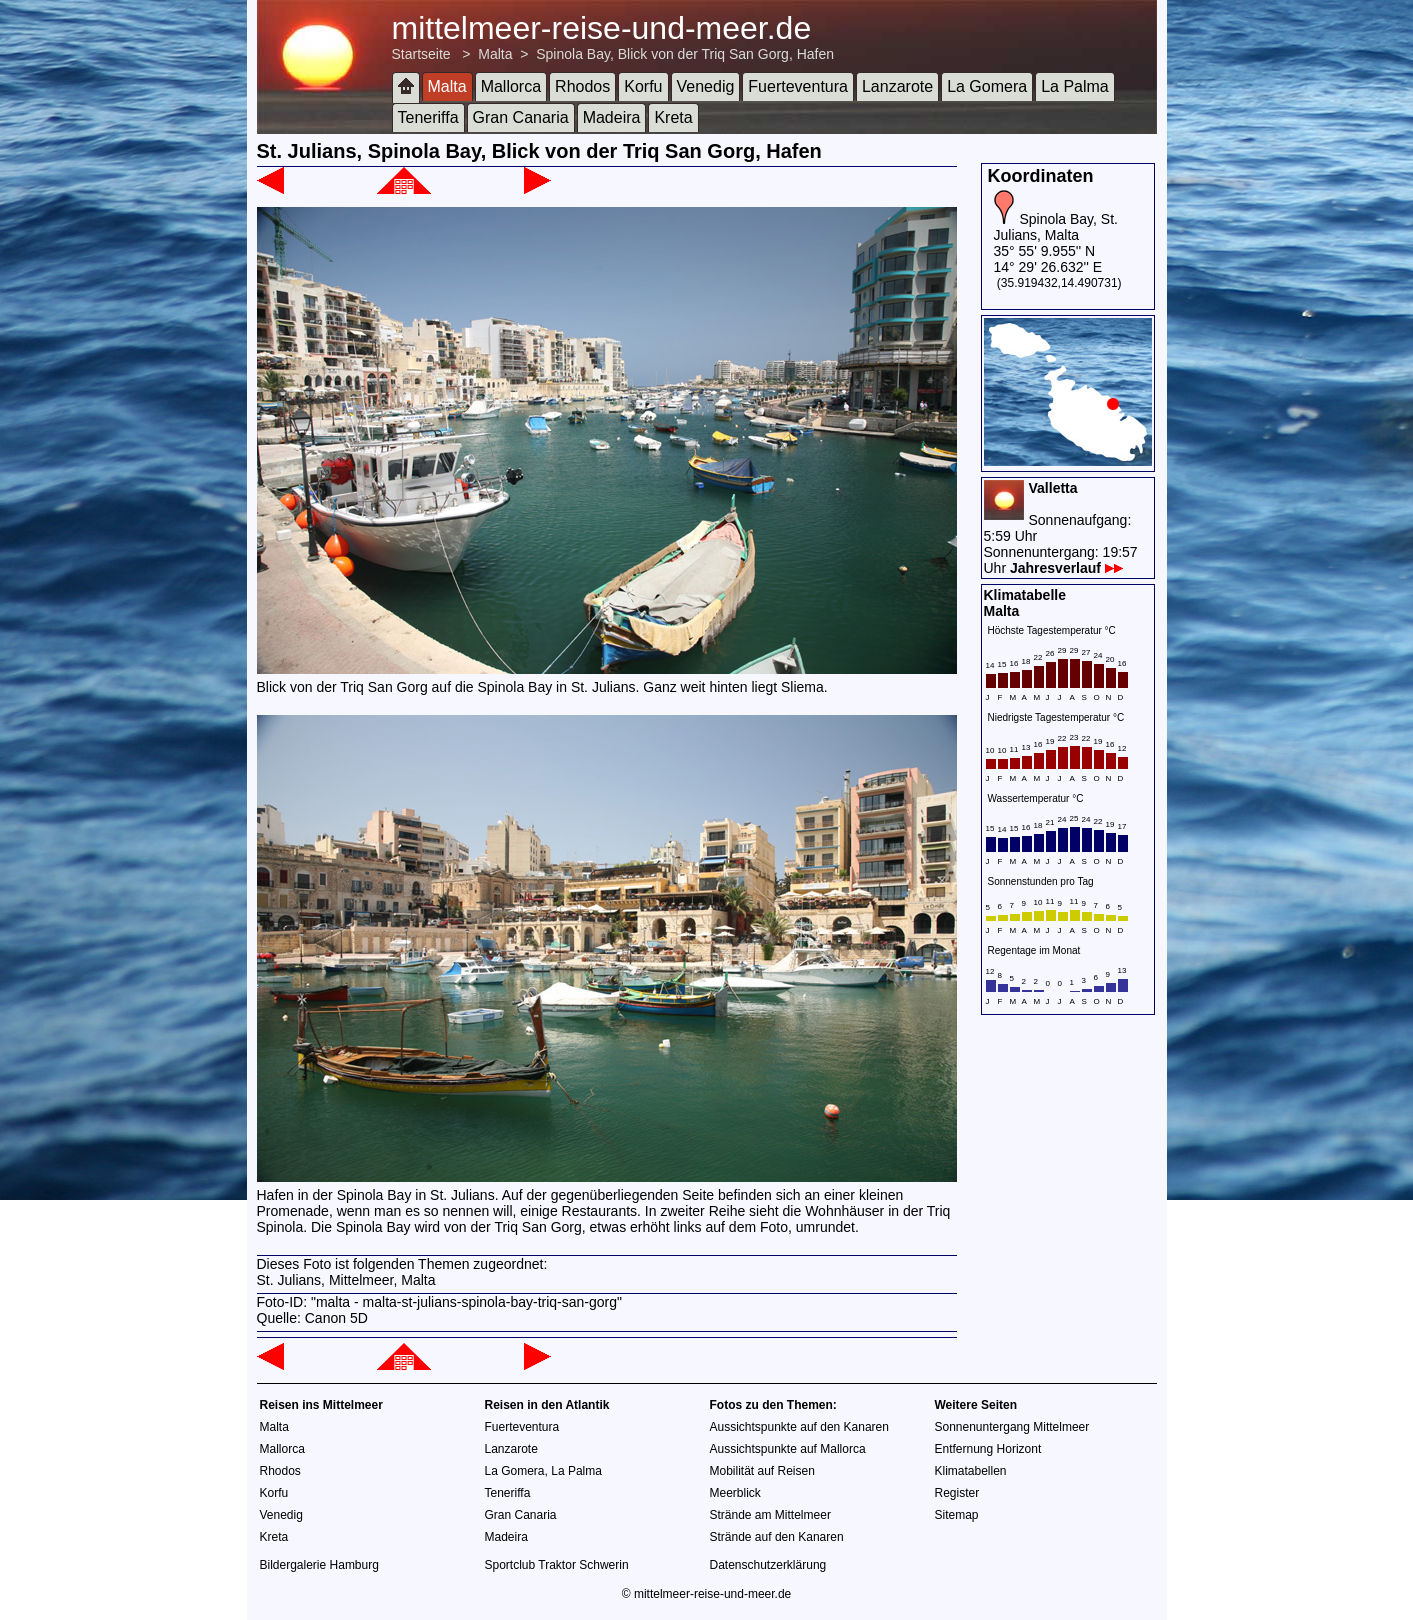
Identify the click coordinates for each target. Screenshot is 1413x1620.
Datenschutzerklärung (768, 1565)
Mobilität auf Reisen (762, 1471)
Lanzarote (897, 86)
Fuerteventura (798, 86)
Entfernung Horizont (988, 1449)
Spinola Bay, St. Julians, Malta (1056, 227)
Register (957, 1493)
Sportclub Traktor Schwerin (557, 1565)
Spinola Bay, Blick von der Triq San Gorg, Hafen (685, 54)
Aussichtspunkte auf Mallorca (788, 1449)
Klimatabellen (971, 1471)
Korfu (643, 86)
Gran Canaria (521, 117)
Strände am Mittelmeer (770, 1515)
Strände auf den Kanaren (777, 1537)
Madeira (612, 117)
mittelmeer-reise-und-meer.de (602, 28)
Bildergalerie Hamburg (319, 1565)
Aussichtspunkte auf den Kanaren (799, 1427)
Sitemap (957, 1515)
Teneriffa (428, 117)
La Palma (1075, 86)
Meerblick (735, 1493)
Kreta (673, 117)
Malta (495, 54)
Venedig (706, 86)
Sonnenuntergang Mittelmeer (1012, 1427)
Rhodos (582, 86)
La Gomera (987, 86)
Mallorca (511, 86)
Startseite (421, 54)
